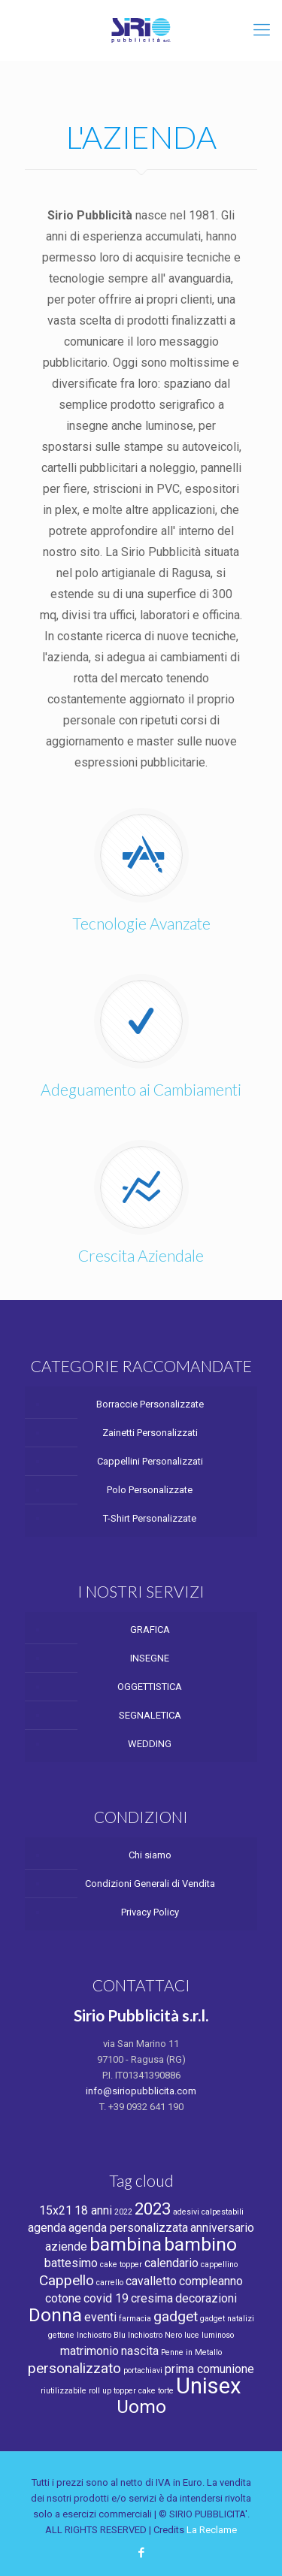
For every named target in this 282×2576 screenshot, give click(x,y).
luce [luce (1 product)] (191, 2335)
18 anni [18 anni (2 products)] (93, 2210)
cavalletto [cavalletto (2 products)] (151, 2281)
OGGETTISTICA (149, 1686)
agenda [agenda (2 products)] (47, 2228)
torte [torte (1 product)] (166, 2391)
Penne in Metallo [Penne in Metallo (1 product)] (191, 2352)
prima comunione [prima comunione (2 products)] (209, 2369)
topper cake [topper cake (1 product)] (135, 2391)
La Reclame (211, 2529)
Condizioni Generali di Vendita (150, 1883)
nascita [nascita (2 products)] (140, 2351)
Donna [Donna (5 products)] (55, 2315)
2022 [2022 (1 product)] (123, 2212)
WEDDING (149, 1743)
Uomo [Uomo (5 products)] (141, 2406)
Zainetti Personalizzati (150, 1432)
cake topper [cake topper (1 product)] (121, 2264)
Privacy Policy (150, 1912)
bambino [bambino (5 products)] (200, 2244)
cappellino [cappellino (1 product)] (219, 2264)
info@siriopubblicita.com (141, 2091)
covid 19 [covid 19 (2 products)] (106, 2298)
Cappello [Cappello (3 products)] (66, 2280)
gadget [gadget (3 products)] (175, 2316)
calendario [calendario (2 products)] (171, 2263)
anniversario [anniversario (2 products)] (222, 2228)
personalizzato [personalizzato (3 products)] (74, 2368)
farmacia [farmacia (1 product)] (135, 2319)
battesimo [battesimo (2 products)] (71, 2263)
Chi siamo (150, 1855)
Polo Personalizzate (150, 1489)
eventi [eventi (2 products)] (100, 2317)
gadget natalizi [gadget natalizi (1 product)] (227, 2319)
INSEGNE (149, 1658)
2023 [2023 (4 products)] (153, 2208)
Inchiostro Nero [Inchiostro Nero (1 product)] (155, 2335)
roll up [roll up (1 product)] (100, 2391)
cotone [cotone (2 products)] (63, 2298)
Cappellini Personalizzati (150, 1461)
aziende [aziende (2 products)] (66, 2246)
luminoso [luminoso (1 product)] (218, 2335)
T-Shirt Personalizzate (149, 1518)
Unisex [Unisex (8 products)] (208, 2386)
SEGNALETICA (150, 1715)
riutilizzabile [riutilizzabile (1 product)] (63, 2391)
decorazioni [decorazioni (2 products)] (206, 2298)
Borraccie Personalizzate (150, 1404)
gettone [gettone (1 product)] (61, 2335)
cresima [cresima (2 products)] (152, 2298)
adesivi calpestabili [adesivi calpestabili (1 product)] (208, 2212)
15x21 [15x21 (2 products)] (55, 2210)
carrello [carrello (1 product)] (109, 2282)
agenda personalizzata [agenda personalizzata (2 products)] (128, 2228)
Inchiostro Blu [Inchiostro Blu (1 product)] (101, 2335)
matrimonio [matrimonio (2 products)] (89, 2351)
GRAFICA (150, 1629)
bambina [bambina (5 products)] (125, 2244)
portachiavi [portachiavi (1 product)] (142, 2370)
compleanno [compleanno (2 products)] (211, 2281)
